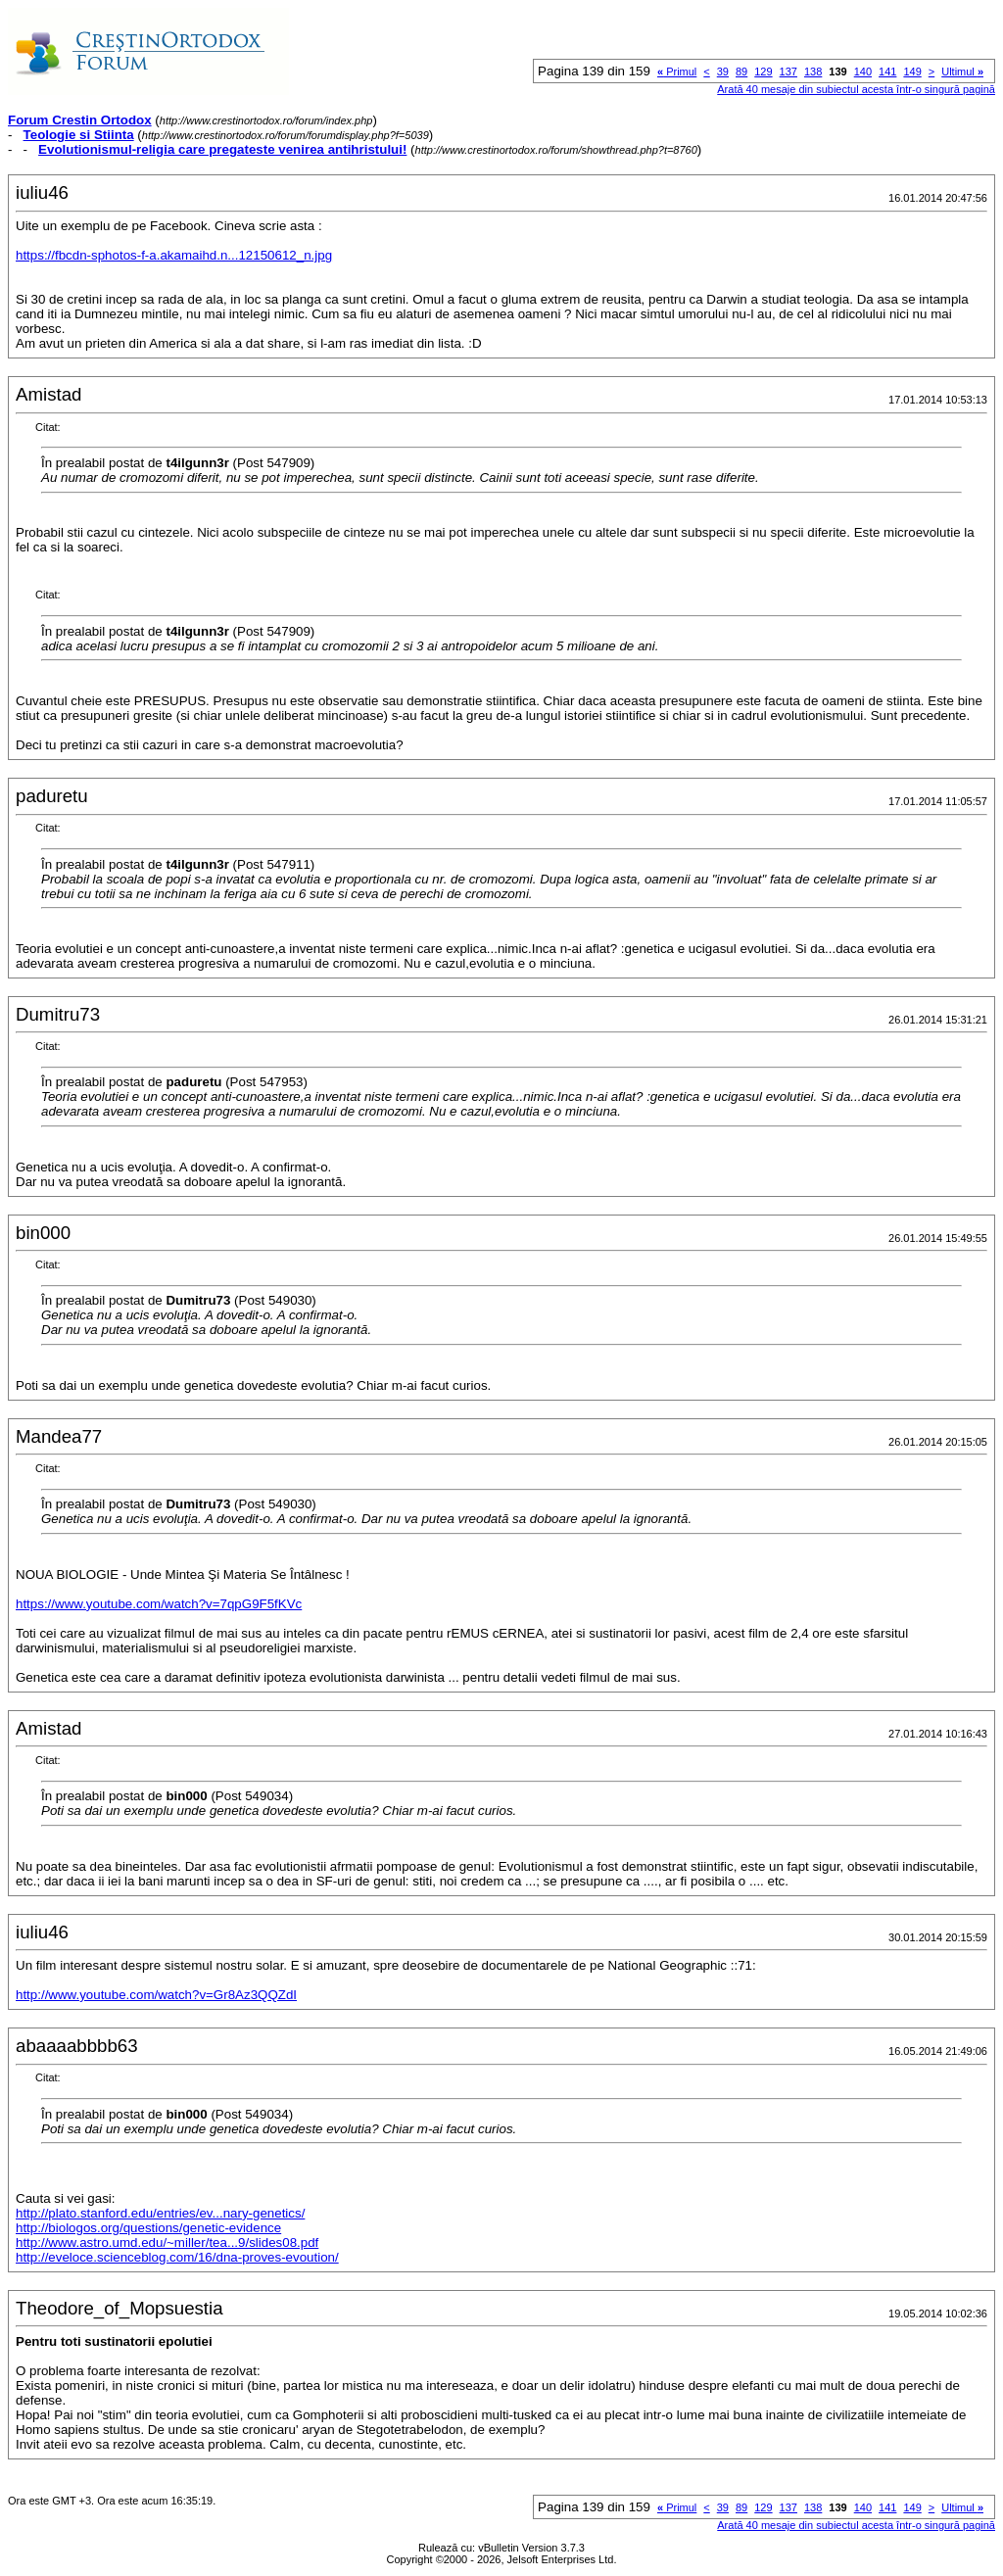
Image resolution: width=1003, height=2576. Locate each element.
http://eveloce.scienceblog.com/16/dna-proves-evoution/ (177, 2257)
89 (741, 71)
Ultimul (962, 71)
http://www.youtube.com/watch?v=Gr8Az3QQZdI (156, 1994)
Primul (676, 71)
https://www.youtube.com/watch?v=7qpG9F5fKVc (159, 1604)
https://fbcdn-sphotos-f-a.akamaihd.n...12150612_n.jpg (174, 255)
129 (763, 71)
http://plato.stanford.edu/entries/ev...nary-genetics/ (160, 2213)
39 (723, 71)
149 (912, 71)
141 (887, 71)
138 (813, 71)
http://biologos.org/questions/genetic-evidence (148, 2227)
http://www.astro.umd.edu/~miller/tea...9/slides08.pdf (167, 2242)
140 (863, 71)
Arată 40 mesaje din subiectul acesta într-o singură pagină (856, 89)
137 (788, 71)
